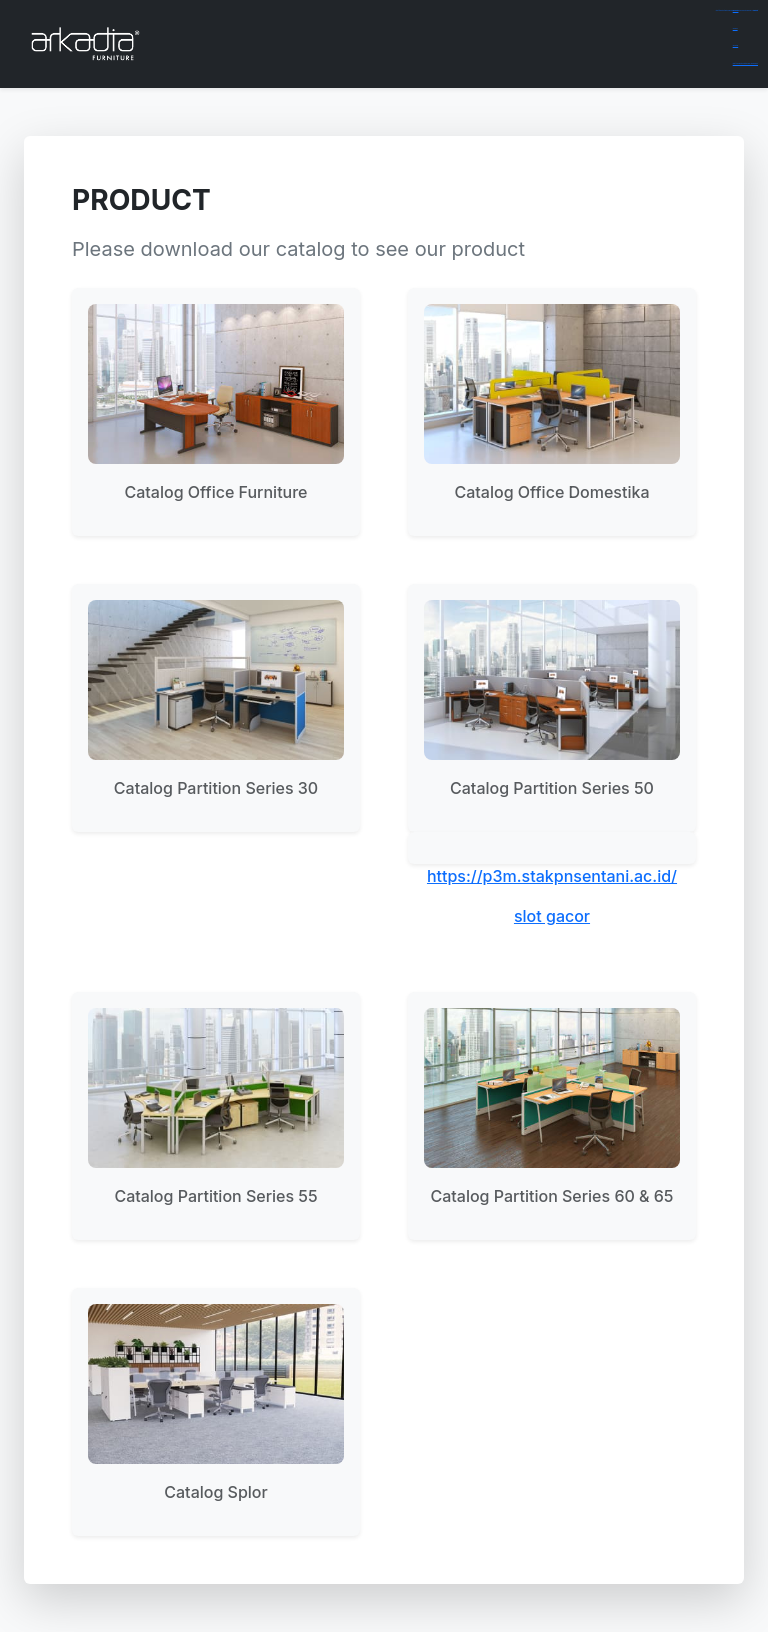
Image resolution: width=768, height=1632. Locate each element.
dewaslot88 (736, 45)
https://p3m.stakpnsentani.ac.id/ (552, 876)
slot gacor (552, 916)
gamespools (736, 10)
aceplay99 (735, 28)
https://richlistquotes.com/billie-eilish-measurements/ (745, 63)
